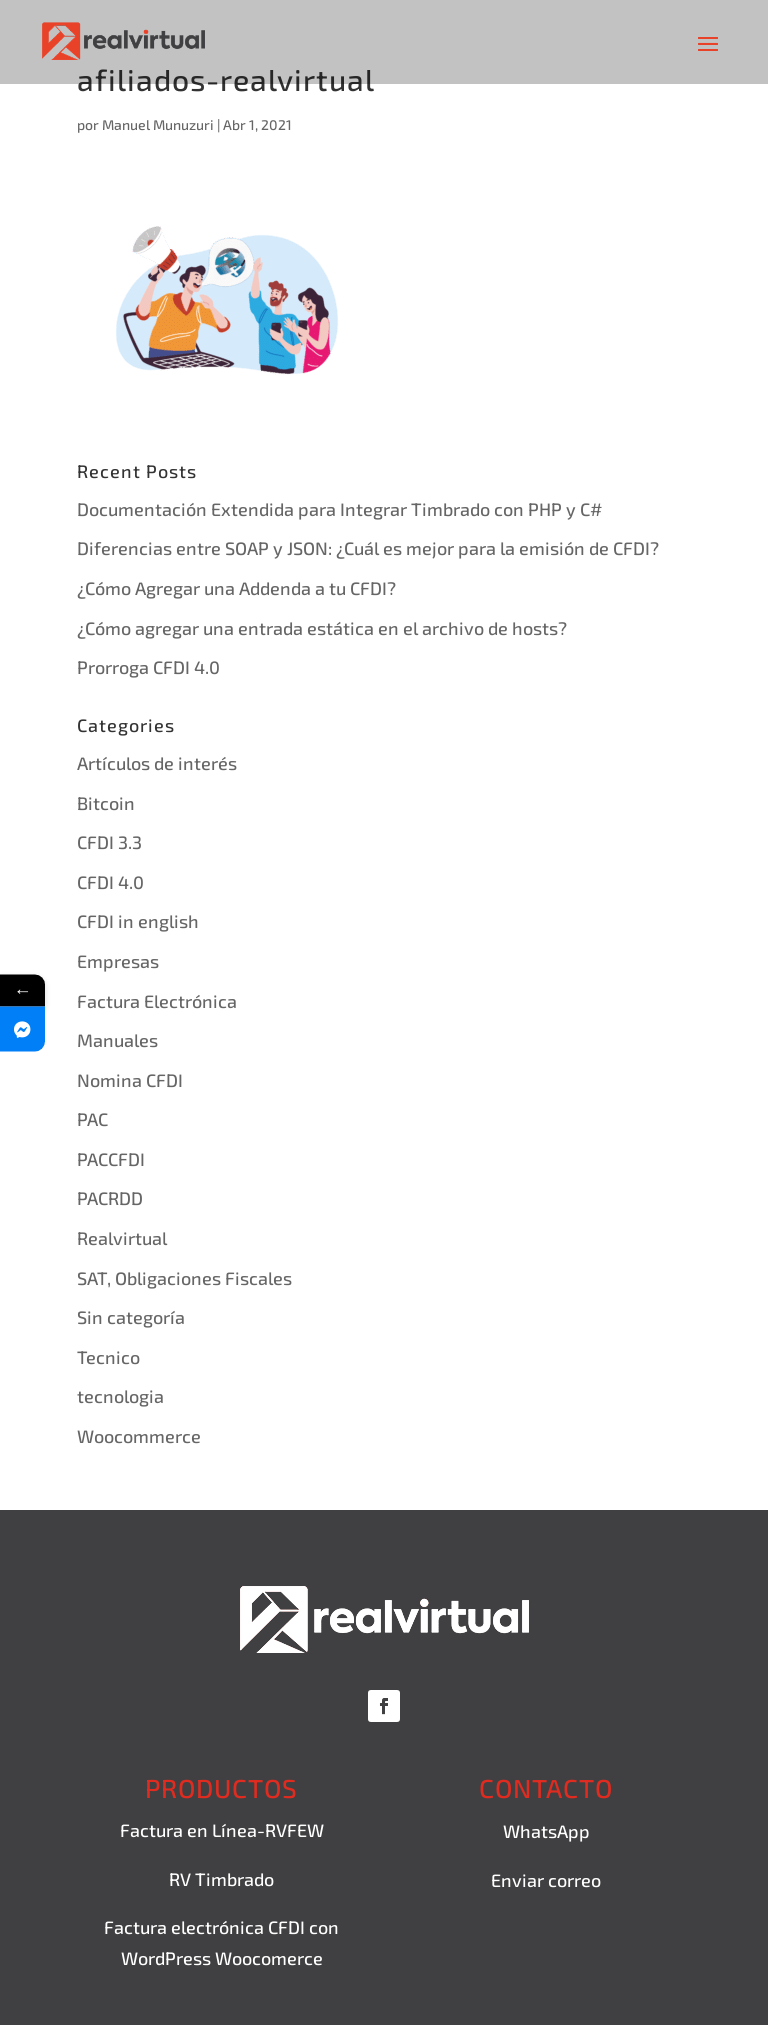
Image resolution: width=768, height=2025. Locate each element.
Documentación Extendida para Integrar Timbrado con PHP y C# (339, 509)
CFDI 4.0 (110, 882)
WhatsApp (546, 1831)
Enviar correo (546, 1880)
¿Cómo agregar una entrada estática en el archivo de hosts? (322, 628)
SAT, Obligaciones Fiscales (184, 1278)
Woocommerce (139, 1436)
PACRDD (110, 1198)
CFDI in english (138, 921)
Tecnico (108, 1357)
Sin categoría (131, 1317)
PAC (92, 1119)
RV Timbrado (221, 1879)
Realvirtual (122, 1238)
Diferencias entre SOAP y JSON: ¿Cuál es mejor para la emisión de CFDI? (368, 548)
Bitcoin (106, 803)
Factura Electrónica (157, 1001)
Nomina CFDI (130, 1080)
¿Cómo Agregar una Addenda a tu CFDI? (236, 588)
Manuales (117, 1040)
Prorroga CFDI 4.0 (148, 667)
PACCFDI (111, 1159)
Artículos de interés (157, 763)
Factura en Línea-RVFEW (222, 1830)
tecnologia (120, 1396)
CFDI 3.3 (109, 842)
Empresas (118, 961)
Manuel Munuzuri (158, 124)
